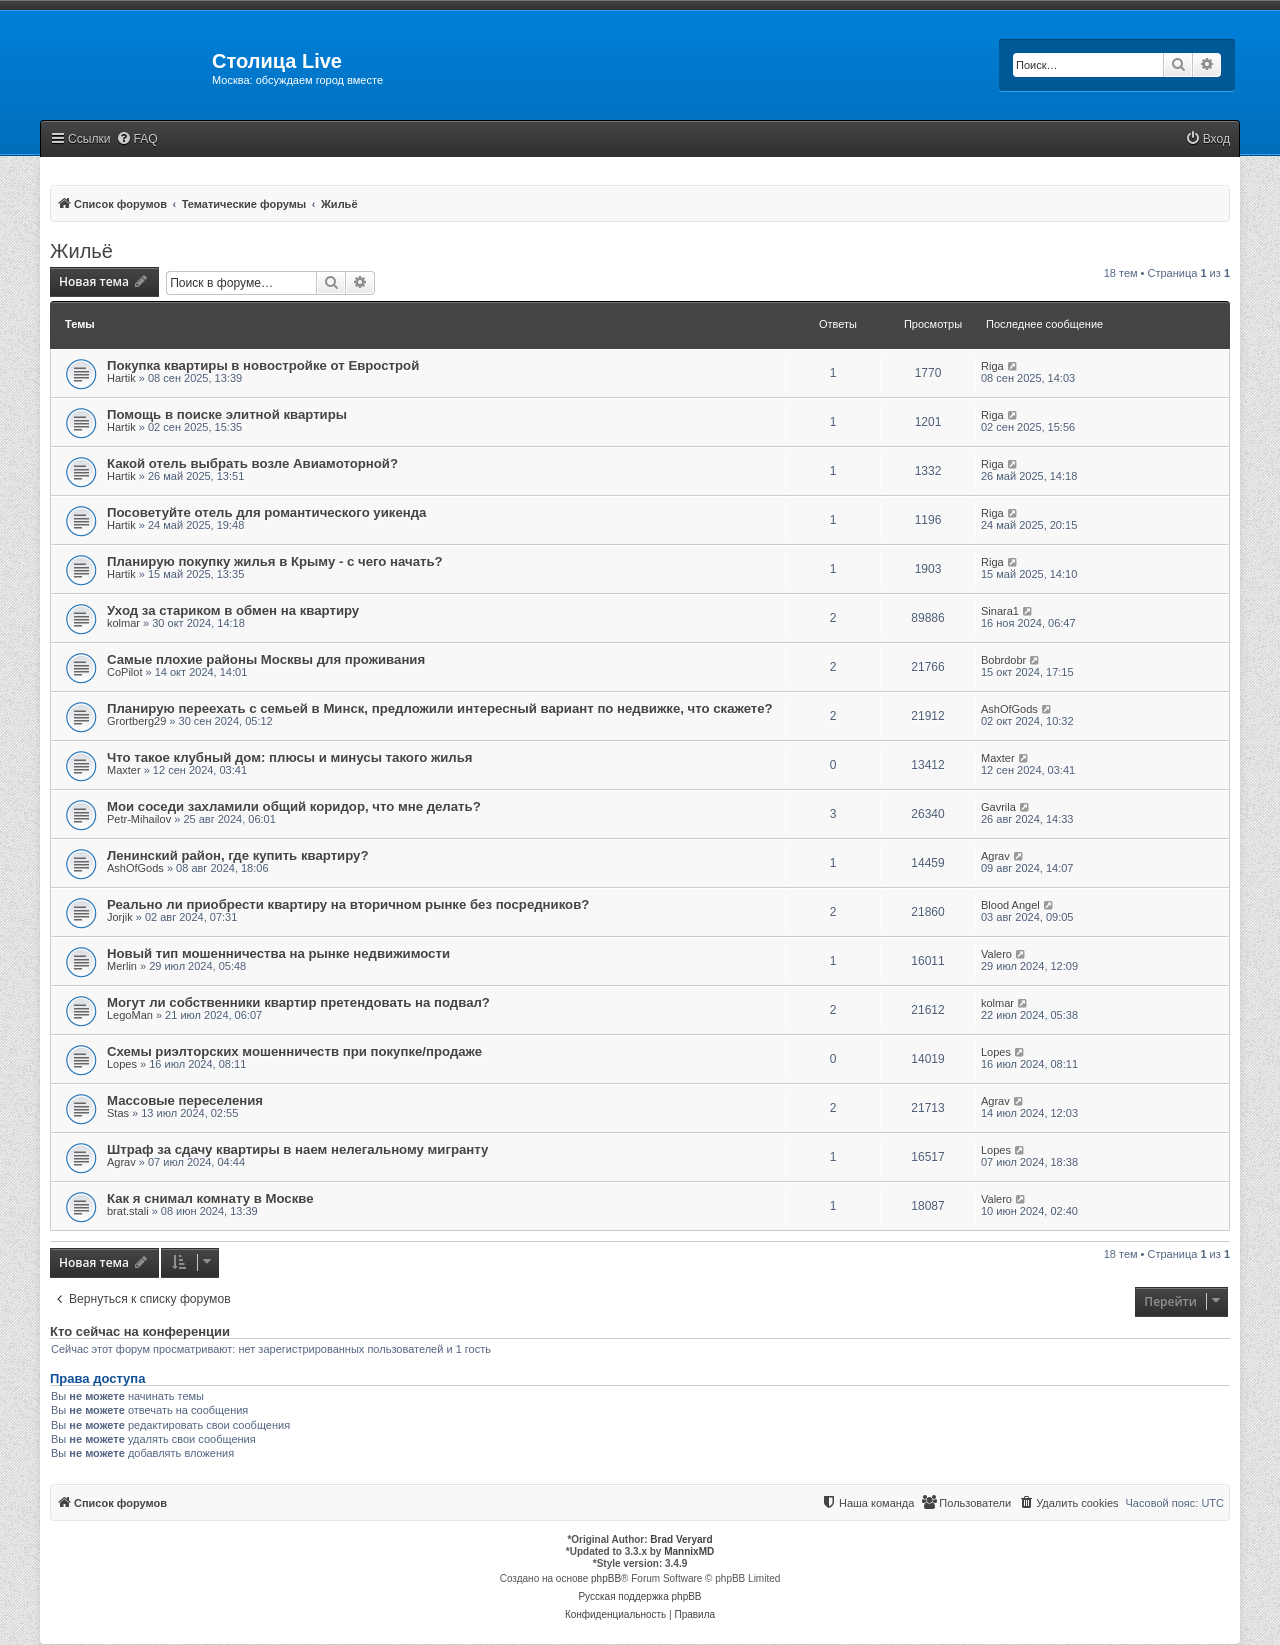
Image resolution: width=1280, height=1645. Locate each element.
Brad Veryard (681, 1539)
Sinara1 (1000, 611)
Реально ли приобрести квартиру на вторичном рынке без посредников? (348, 904)
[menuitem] (137, 139)
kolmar (123, 623)
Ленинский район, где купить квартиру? (237, 855)
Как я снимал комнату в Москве (210, 1198)
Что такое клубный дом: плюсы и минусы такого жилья (290, 757)
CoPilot (124, 672)
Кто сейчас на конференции (140, 1332)
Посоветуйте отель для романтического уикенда (266, 512)
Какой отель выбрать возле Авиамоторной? (252, 463)
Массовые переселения (185, 1100)
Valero (996, 954)
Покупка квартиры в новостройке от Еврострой (263, 365)
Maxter (124, 770)
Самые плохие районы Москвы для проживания (266, 659)
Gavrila (998, 807)
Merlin (122, 966)
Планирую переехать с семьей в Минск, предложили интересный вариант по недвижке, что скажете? (440, 708)
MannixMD (689, 1551)
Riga (992, 366)
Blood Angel (1010, 905)
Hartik (121, 378)
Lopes (122, 1064)
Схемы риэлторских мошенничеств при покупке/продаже (294, 1051)
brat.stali (128, 1211)
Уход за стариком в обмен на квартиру (233, 610)
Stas (118, 1113)
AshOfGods (1009, 709)
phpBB (606, 1578)
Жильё (81, 251)
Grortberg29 (136, 721)
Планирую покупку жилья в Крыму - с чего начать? (275, 561)
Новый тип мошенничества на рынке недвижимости (278, 953)
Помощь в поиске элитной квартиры (227, 414)
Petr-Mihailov (139, 819)
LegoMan (130, 1015)
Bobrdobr (1003, 660)
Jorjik (120, 917)
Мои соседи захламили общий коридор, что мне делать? (294, 806)
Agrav (995, 856)
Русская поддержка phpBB (639, 1596)
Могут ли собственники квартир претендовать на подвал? (298, 1002)
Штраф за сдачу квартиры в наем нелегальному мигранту (297, 1149)
